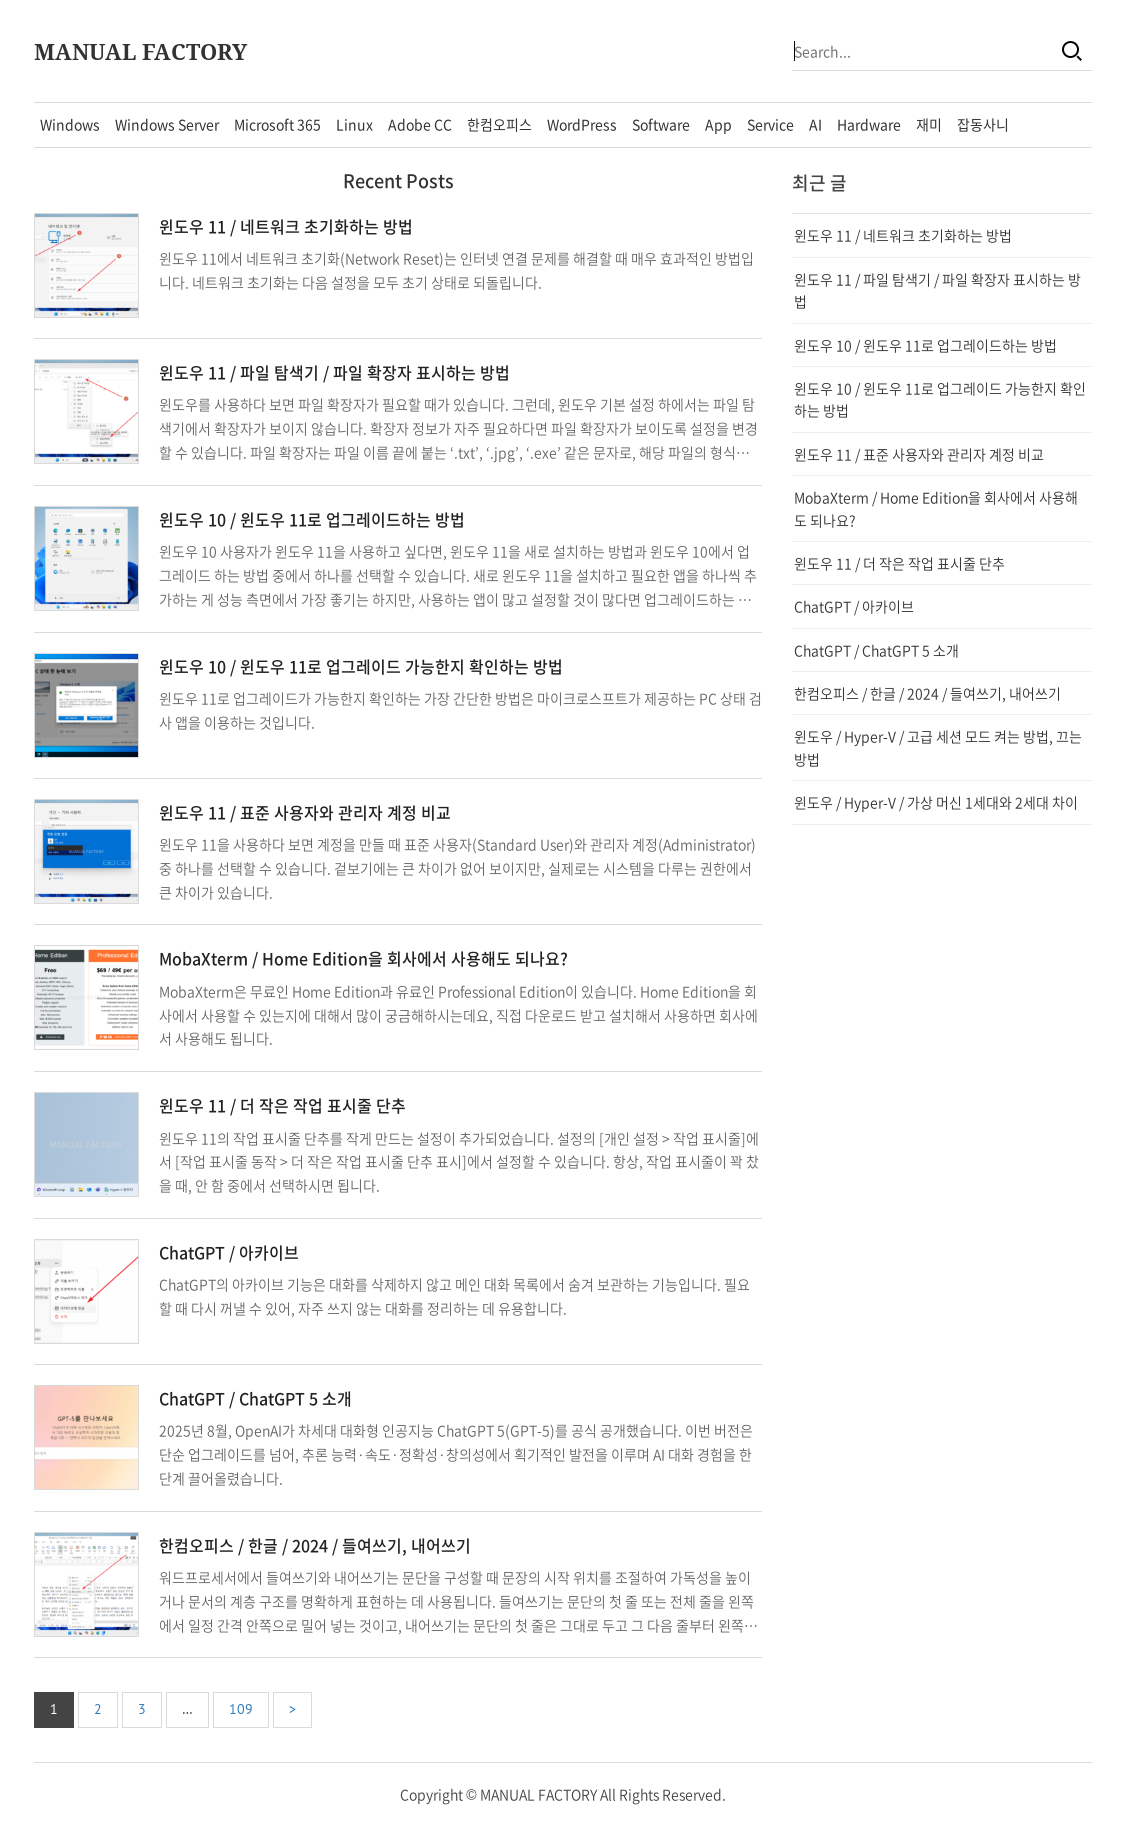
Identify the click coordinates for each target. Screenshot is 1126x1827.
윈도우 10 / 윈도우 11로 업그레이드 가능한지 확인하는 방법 (361, 666)
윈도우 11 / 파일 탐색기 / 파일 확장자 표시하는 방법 (334, 372)
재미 (929, 124)
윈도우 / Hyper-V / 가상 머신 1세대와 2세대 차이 (936, 802)
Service (770, 124)
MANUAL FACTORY (140, 51)
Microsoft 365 (277, 124)
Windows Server (167, 124)
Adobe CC (420, 124)
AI (815, 124)
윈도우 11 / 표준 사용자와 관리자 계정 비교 (305, 812)
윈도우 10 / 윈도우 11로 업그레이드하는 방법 (312, 519)
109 (241, 1709)
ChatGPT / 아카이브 (229, 1252)
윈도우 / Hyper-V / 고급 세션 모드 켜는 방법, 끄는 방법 (938, 747)
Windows (70, 124)
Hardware (869, 124)
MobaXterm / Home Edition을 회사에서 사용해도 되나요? (363, 958)
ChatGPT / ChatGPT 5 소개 (255, 1398)
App (718, 124)
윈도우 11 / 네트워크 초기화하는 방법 (286, 226)
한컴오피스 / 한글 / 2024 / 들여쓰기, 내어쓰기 (315, 1545)
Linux (354, 124)
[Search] (1072, 51)
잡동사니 (983, 124)
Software (661, 124)
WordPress (582, 124)
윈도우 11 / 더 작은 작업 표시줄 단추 (282, 1105)
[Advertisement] (942, 970)
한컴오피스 (499, 124)
